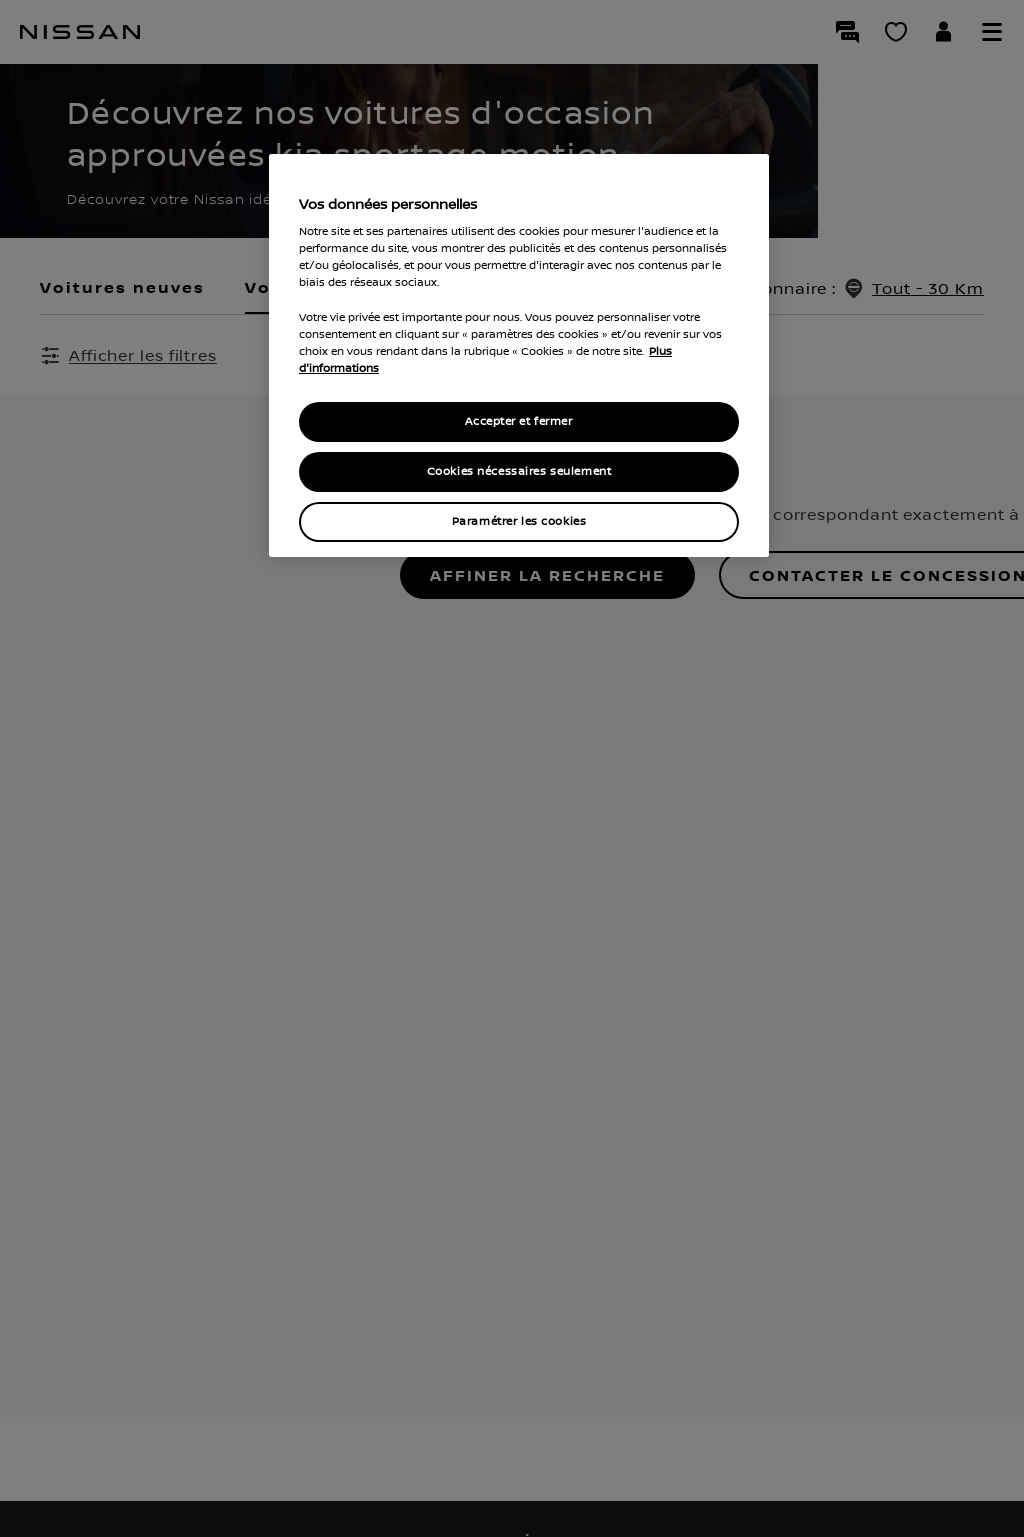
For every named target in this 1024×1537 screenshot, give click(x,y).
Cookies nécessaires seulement (519, 471)
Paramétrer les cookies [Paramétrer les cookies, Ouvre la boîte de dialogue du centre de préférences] (519, 521)
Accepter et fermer (518, 421)
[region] (519, 355)
